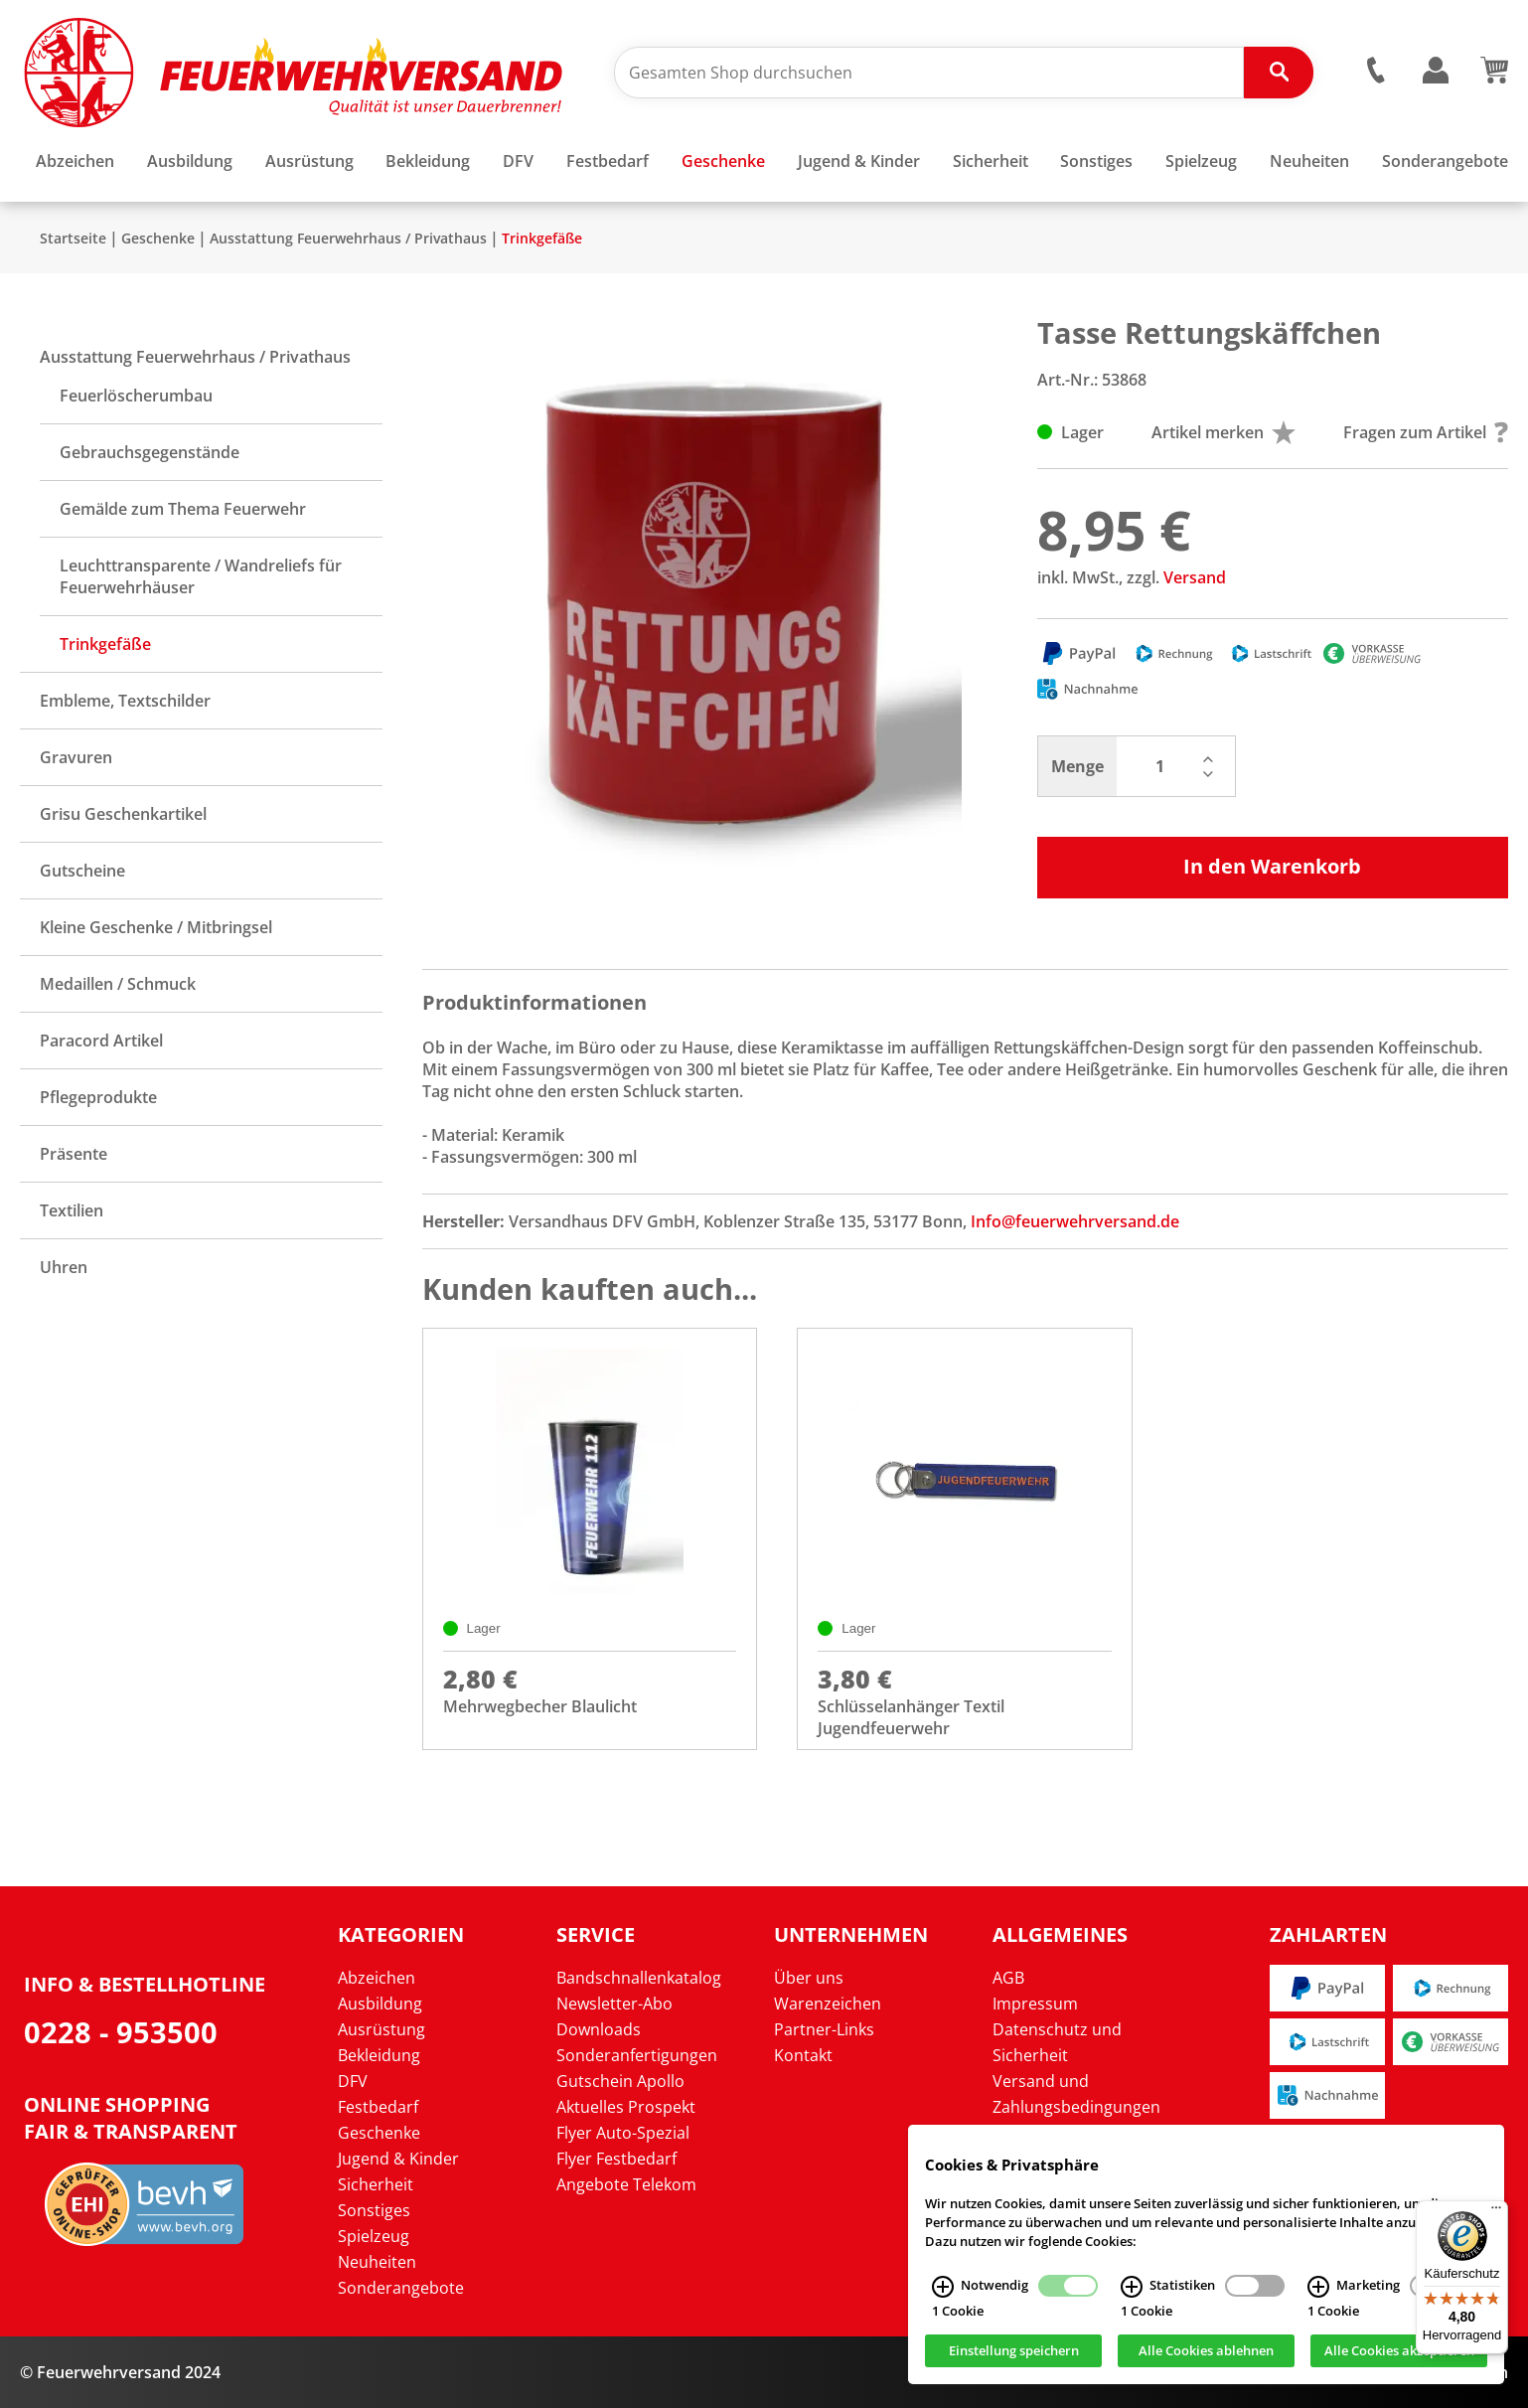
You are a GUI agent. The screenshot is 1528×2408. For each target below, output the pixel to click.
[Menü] (1496, 2212)
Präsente (73, 1154)
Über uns (808, 1978)
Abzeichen (376, 1978)
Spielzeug (373, 2236)
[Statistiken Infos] (1132, 2287)
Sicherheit (375, 2184)
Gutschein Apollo (620, 2081)
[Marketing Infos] (1318, 2287)
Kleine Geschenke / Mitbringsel (156, 927)
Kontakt (803, 2055)
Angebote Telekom (626, 2184)
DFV (353, 2081)
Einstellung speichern (1014, 2351)
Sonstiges (374, 2210)
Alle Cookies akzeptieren (1399, 2351)
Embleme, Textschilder (125, 701)
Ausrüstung (381, 2029)
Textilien (71, 1210)
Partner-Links (824, 2029)
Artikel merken (1223, 432)
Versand (1194, 577)
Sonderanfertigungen (636, 2055)
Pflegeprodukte (98, 1097)
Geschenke (158, 238)
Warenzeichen (827, 2003)
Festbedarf (378, 2107)
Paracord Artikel (101, 1040)
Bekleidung (379, 2055)
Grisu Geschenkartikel (123, 814)
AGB (1008, 1978)
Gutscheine (82, 871)
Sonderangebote (401, 2288)
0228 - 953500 (121, 2032)
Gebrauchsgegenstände (149, 452)
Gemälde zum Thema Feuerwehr (183, 509)
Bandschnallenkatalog (638, 1978)
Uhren (63, 1267)
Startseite (73, 238)
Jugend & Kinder (398, 2158)
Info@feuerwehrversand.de (1075, 1221)
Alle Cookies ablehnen (1206, 2351)
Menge (1077, 766)
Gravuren (76, 757)
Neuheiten (377, 2262)
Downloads (598, 2029)
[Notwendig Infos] (943, 2287)
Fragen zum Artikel (1425, 432)
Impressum (1035, 2003)
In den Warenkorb (1272, 866)
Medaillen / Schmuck (118, 984)
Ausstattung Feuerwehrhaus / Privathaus (348, 238)
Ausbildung (380, 2003)
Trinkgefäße (542, 238)
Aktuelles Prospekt (625, 2107)
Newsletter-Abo (614, 2003)
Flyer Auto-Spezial (622, 2133)
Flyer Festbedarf (616, 2158)
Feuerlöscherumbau (136, 395)
